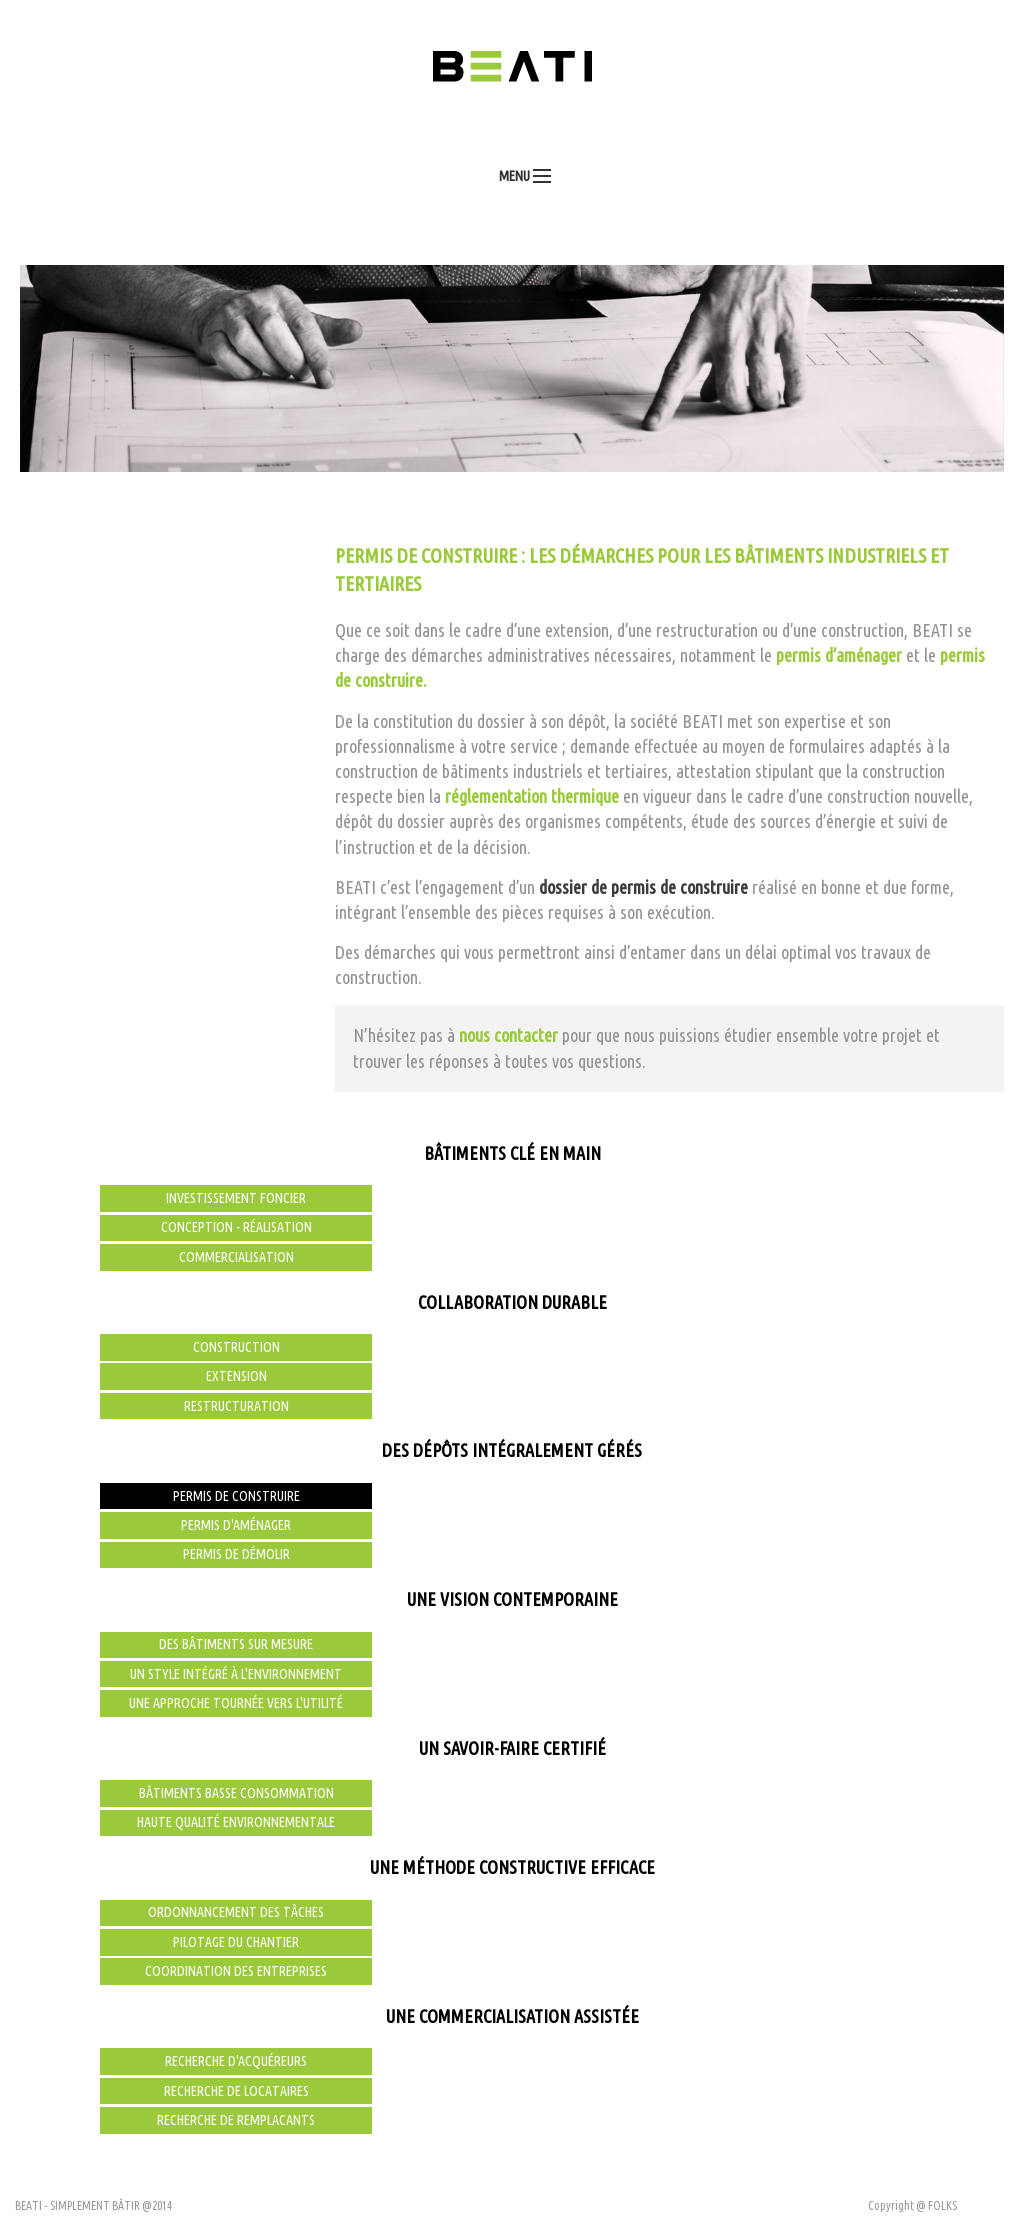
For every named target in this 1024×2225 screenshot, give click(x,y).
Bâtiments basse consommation (236, 1793)
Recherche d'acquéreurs (236, 2061)
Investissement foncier (236, 1198)
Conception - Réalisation (236, 1227)
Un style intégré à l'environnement (236, 1674)
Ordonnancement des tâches (236, 1912)
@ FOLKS (936, 2205)
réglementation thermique (532, 796)
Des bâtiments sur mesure (236, 1644)
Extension (236, 1376)
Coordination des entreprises (236, 1971)
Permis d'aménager (236, 1525)
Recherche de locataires (236, 2091)
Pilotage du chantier (236, 1942)
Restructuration (236, 1406)
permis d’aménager (839, 655)
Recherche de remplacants (236, 2120)
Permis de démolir (236, 1554)
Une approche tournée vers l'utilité (236, 1703)
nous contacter (508, 1035)
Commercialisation (236, 1257)
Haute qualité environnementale (236, 1822)
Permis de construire (236, 1496)
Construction (236, 1347)
